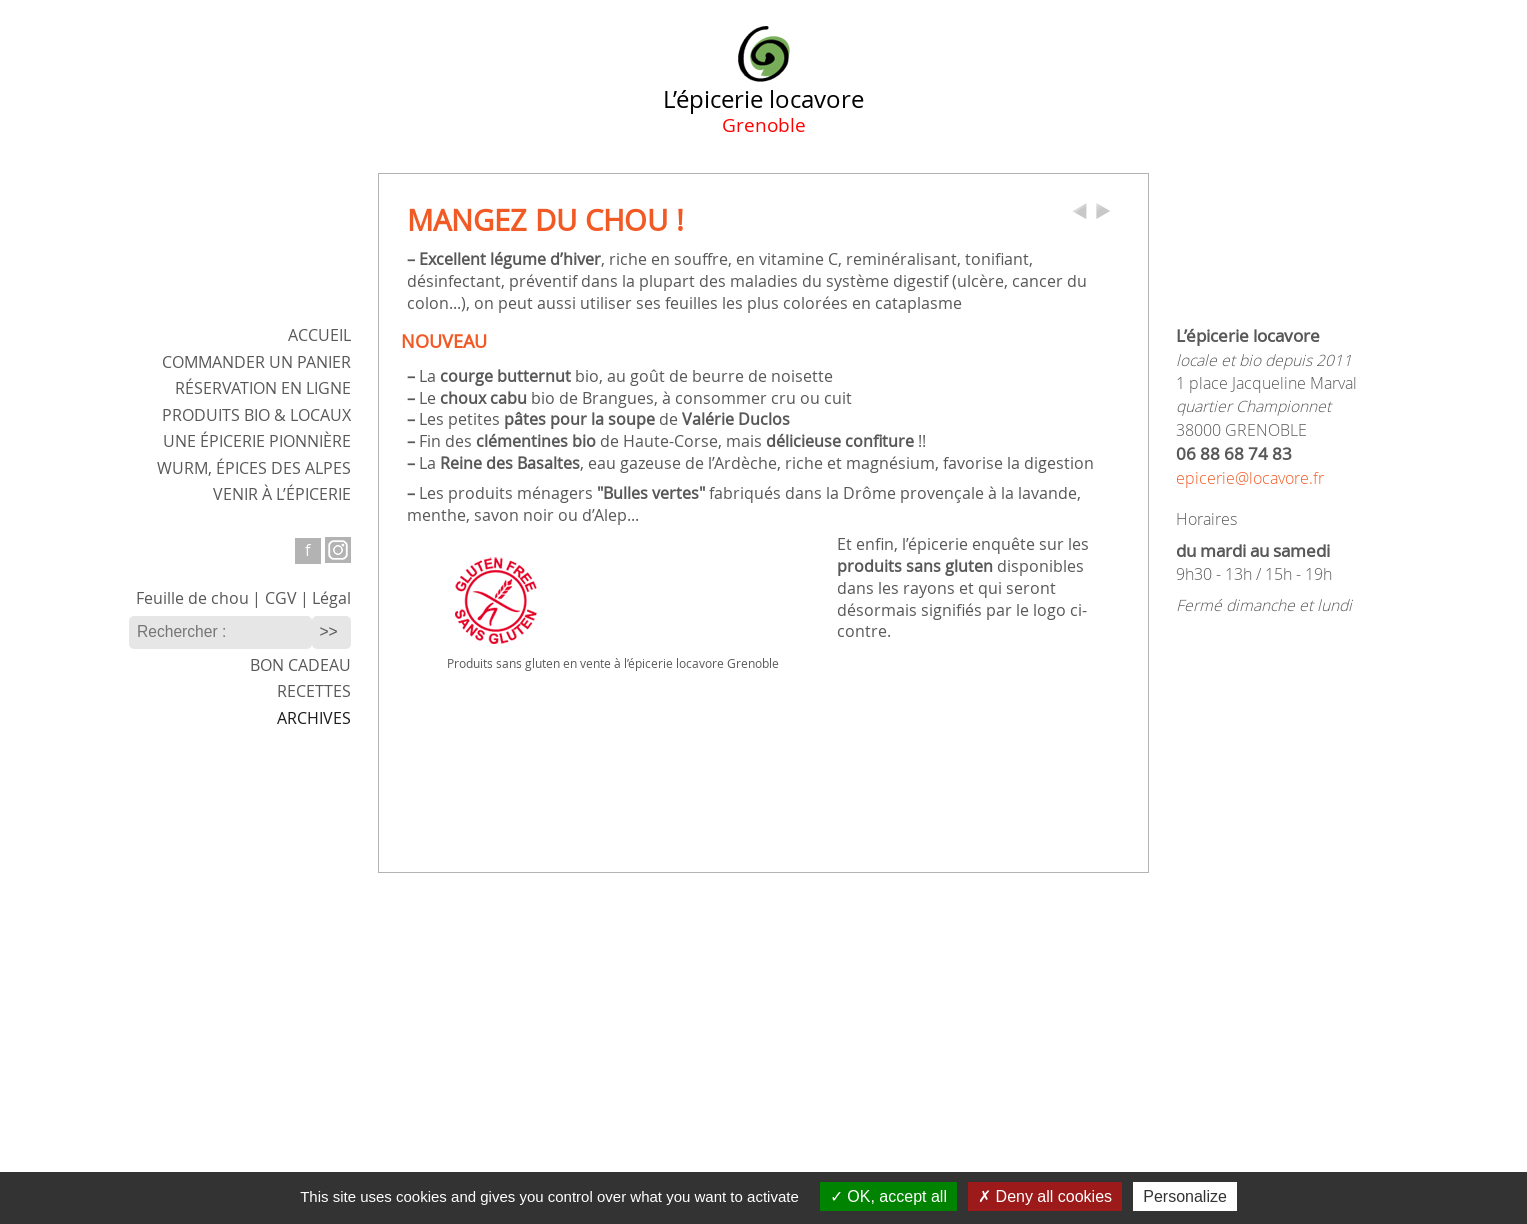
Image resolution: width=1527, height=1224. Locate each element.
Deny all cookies (1045, 1196)
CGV (281, 598)
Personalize (1185, 1196)
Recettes (314, 691)
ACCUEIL (319, 335)
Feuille (192, 598)
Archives (314, 718)
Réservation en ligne (263, 388)
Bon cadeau (300, 665)
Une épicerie (257, 441)
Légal (331, 598)
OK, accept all (888, 1196)
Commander (256, 362)
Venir (282, 494)
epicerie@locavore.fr (1250, 478)
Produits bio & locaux (256, 415)
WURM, (254, 468)
